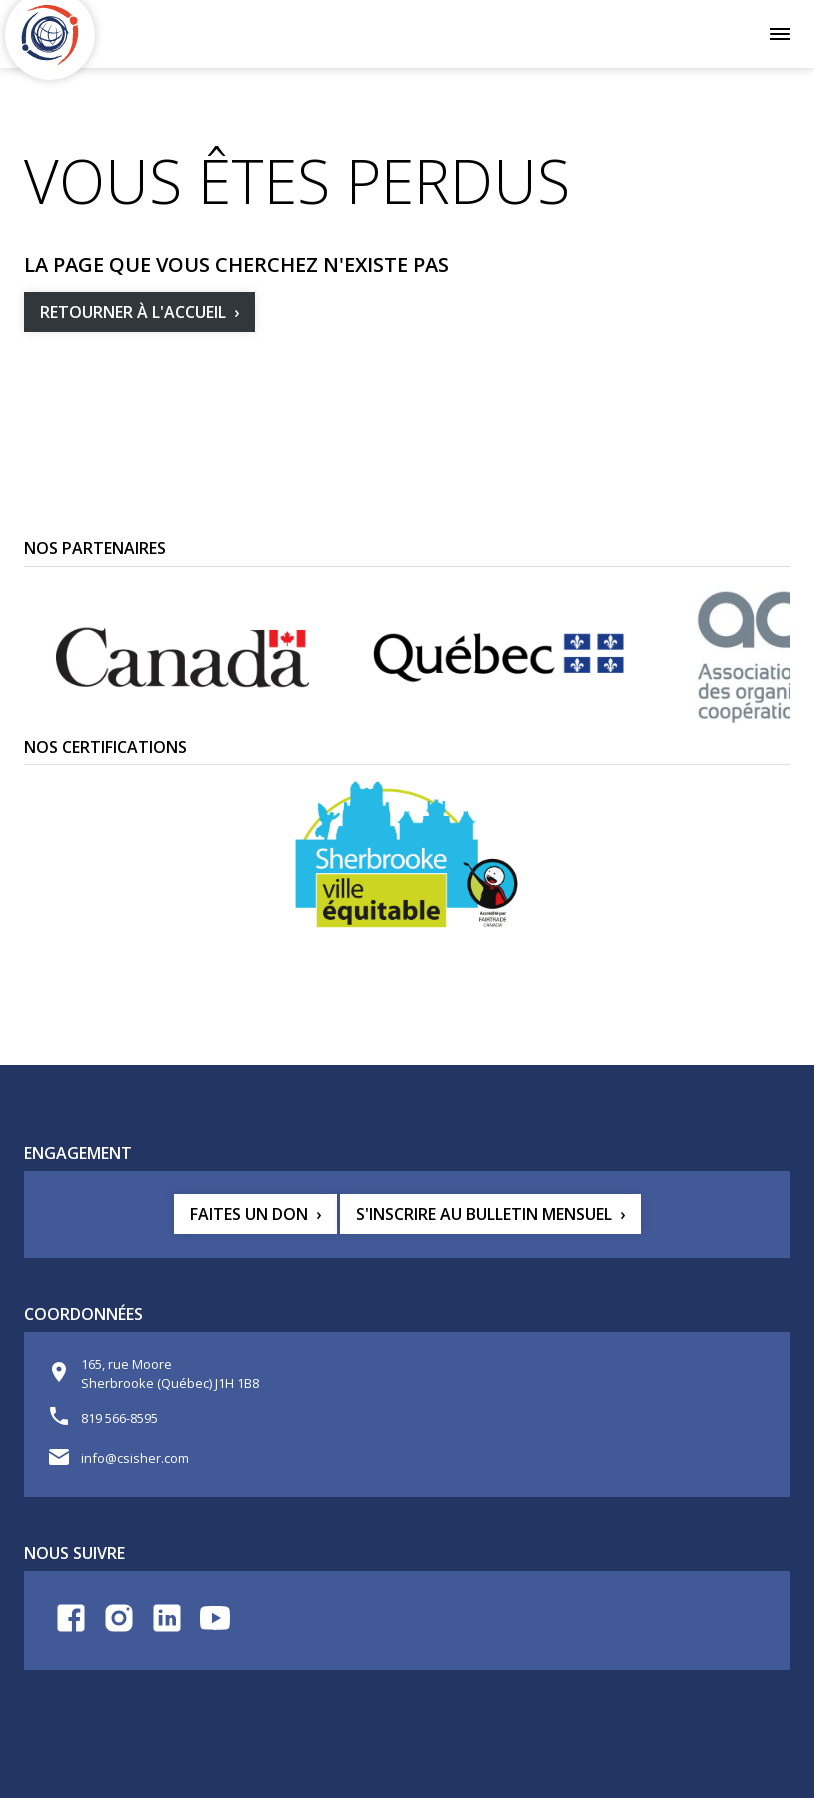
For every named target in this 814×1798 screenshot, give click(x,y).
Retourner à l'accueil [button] (133, 312)
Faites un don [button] (249, 1214)
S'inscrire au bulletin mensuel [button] (484, 1214)
